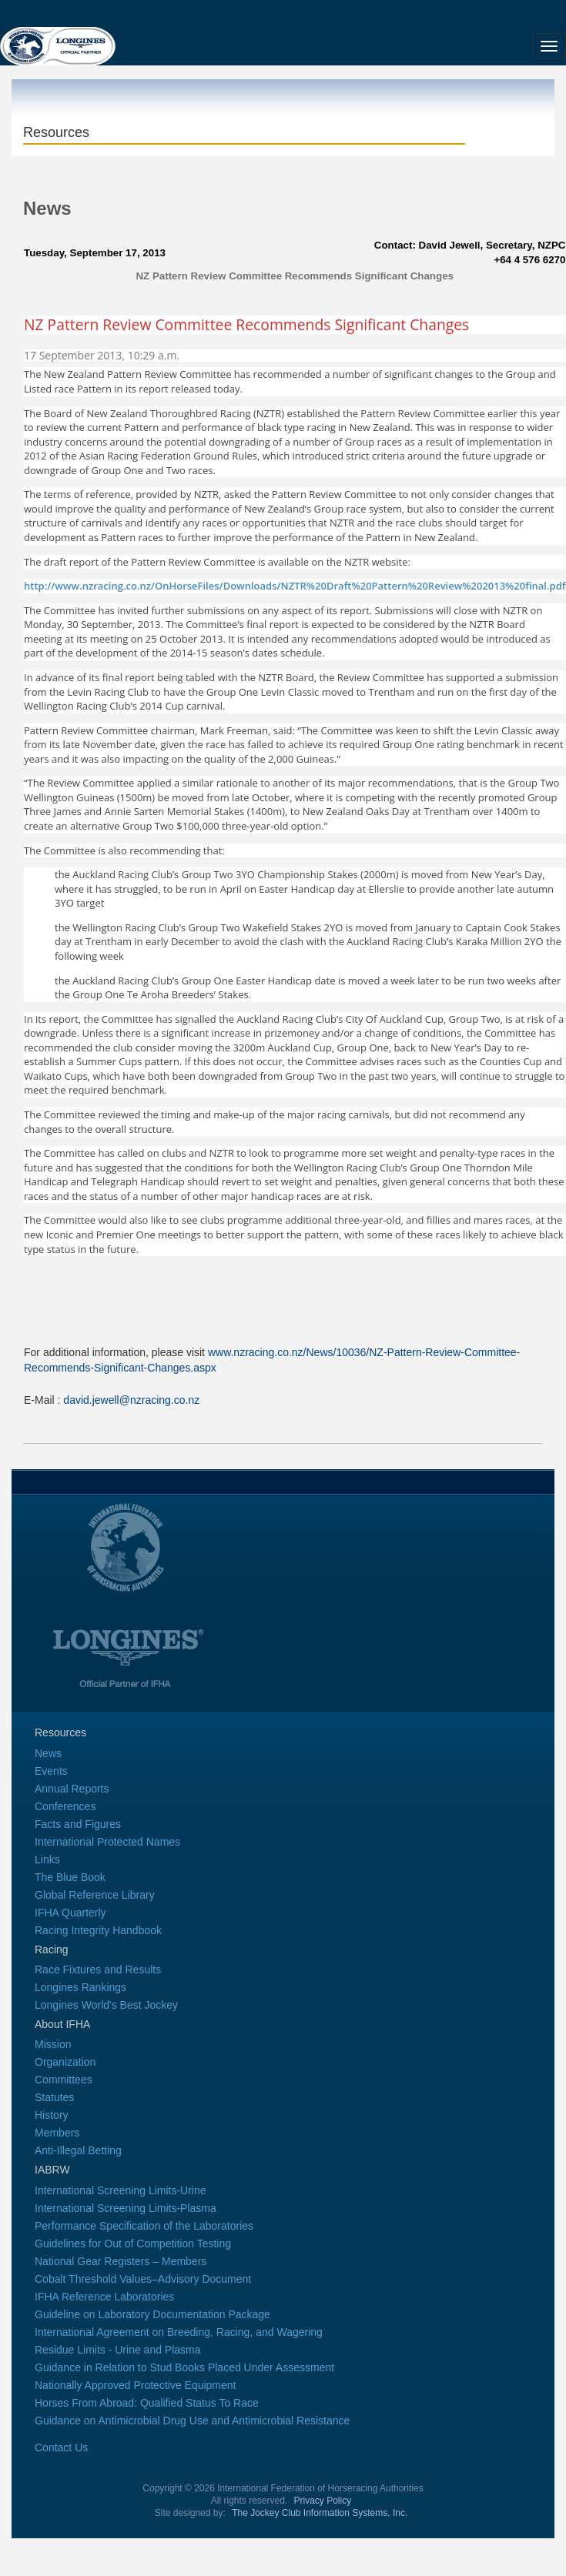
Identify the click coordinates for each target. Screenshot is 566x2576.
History (52, 2115)
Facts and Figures (78, 1824)
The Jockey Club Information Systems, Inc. (319, 2513)
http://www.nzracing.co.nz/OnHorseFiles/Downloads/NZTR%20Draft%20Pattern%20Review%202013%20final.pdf (294, 586)
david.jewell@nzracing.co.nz (131, 1400)
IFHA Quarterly (70, 1912)
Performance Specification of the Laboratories (144, 2226)
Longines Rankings (80, 1987)
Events (51, 1771)
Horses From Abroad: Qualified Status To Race (147, 2403)
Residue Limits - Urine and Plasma (118, 2350)
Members (57, 2133)
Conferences (65, 1806)
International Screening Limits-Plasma (125, 2208)
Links (47, 1859)
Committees (63, 2079)
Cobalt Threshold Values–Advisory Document (143, 2279)
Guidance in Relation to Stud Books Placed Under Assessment (184, 2367)
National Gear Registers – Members (120, 2261)
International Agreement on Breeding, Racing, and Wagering (179, 2332)
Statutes (54, 2097)
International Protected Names (107, 1842)
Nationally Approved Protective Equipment (135, 2385)
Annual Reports (72, 1788)
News (48, 1753)
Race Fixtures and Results (98, 1969)
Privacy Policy (323, 2500)
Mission (53, 2044)
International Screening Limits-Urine (120, 2190)
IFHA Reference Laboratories (104, 2296)
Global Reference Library (95, 1895)
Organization (65, 2062)
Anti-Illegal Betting (78, 2150)
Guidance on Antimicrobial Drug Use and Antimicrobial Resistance (192, 2420)
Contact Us (61, 2447)
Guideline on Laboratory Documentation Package (152, 2314)
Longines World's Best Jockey (106, 2005)
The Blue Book (70, 1877)
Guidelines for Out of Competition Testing (133, 2243)
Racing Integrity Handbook (98, 1930)
